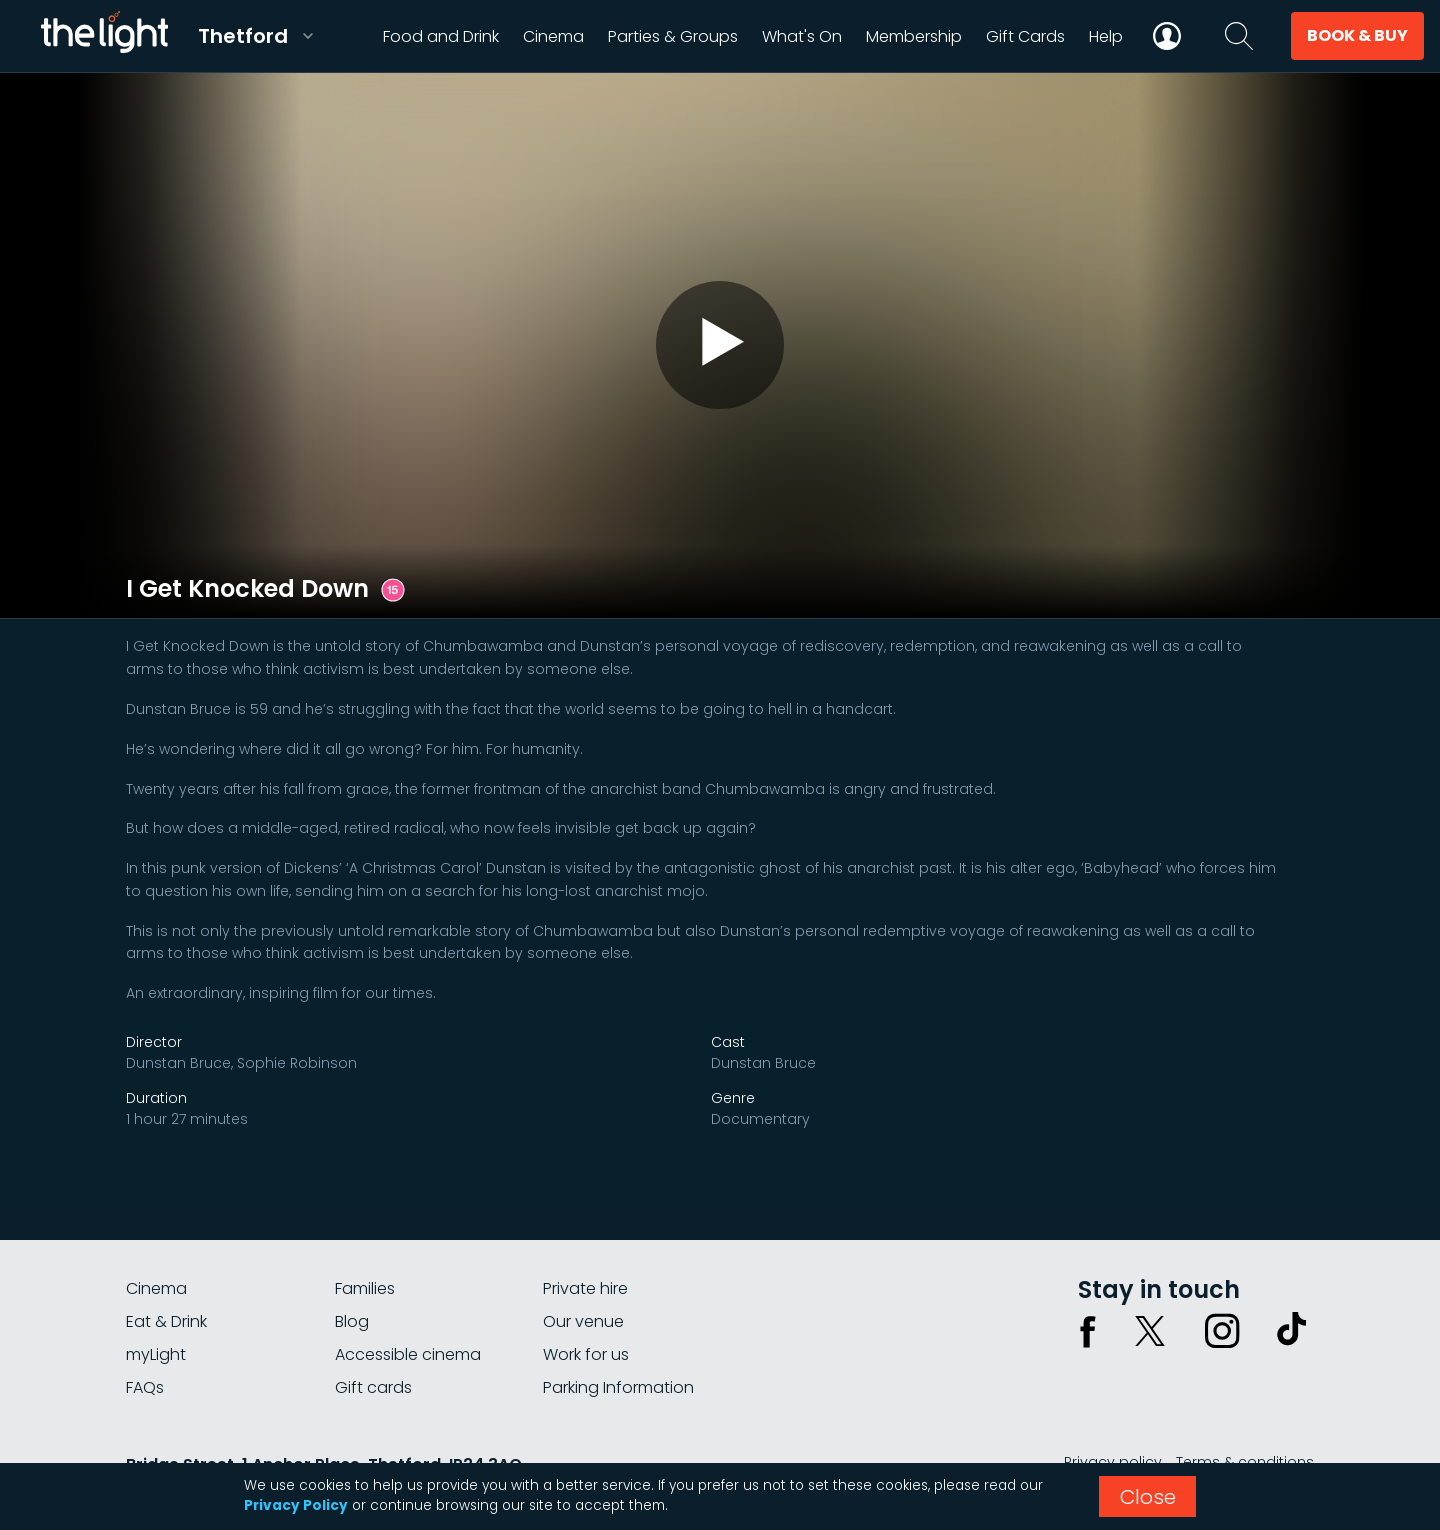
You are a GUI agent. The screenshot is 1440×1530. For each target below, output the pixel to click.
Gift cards (373, 1387)
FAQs (145, 1387)
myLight (156, 1354)
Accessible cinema (408, 1354)
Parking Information (618, 1387)
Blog (352, 1321)
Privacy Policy (296, 1505)
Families (365, 1288)
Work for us (586, 1354)
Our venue (583, 1321)
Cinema (156, 1288)
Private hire (585, 1288)
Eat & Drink (166, 1321)
